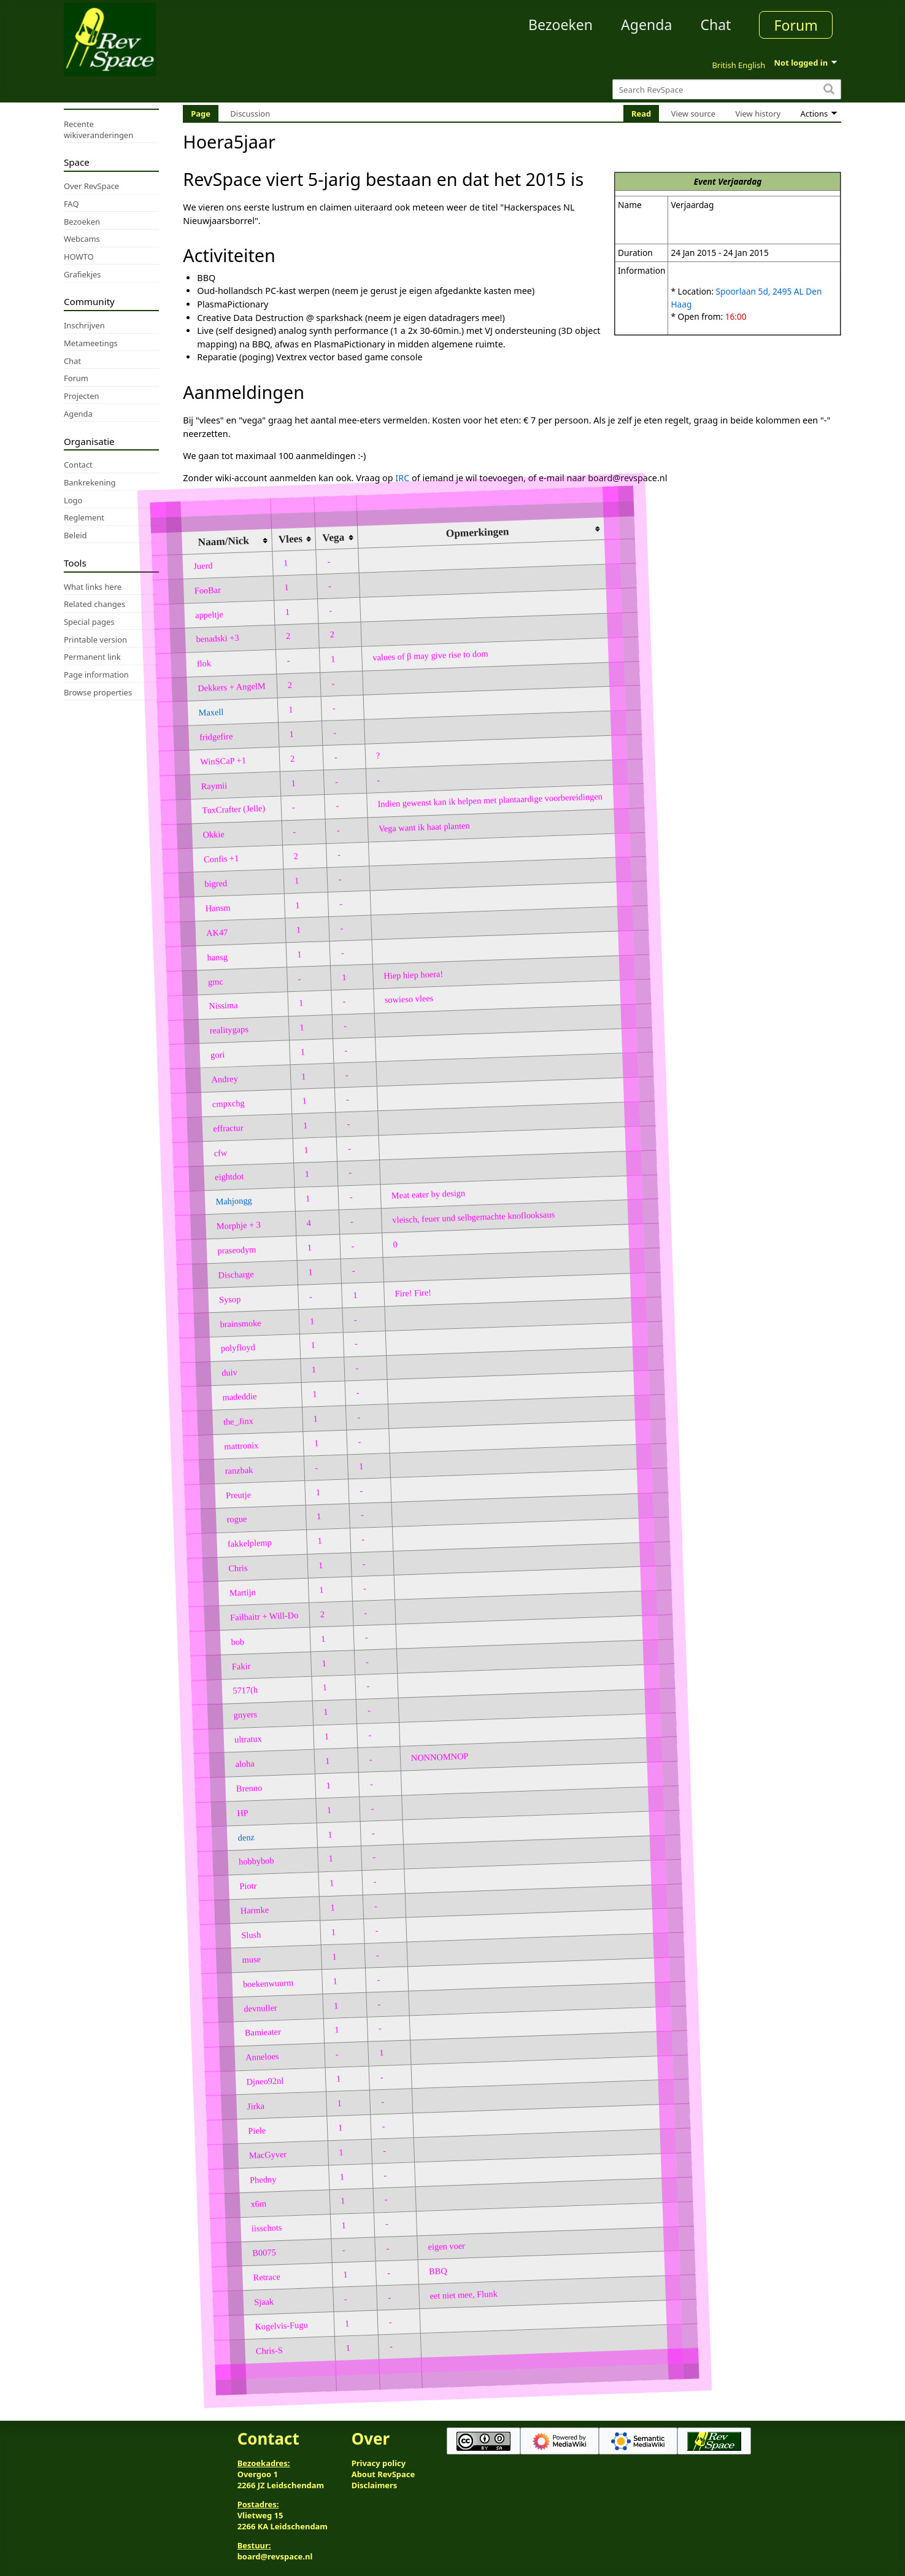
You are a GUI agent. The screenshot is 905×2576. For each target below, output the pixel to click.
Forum (796, 25)
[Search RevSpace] (726, 89)
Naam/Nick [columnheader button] (223, 541)
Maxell (211, 712)
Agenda (646, 24)
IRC (402, 478)
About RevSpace (383, 2474)
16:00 (736, 316)
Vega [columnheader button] (333, 538)
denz (246, 1837)
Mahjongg (233, 1201)
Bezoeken (560, 24)
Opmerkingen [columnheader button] (477, 532)
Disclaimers (375, 2485)
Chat (715, 24)
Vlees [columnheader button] (291, 539)
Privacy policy (379, 2463)
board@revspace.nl (275, 2556)
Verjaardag (739, 181)
